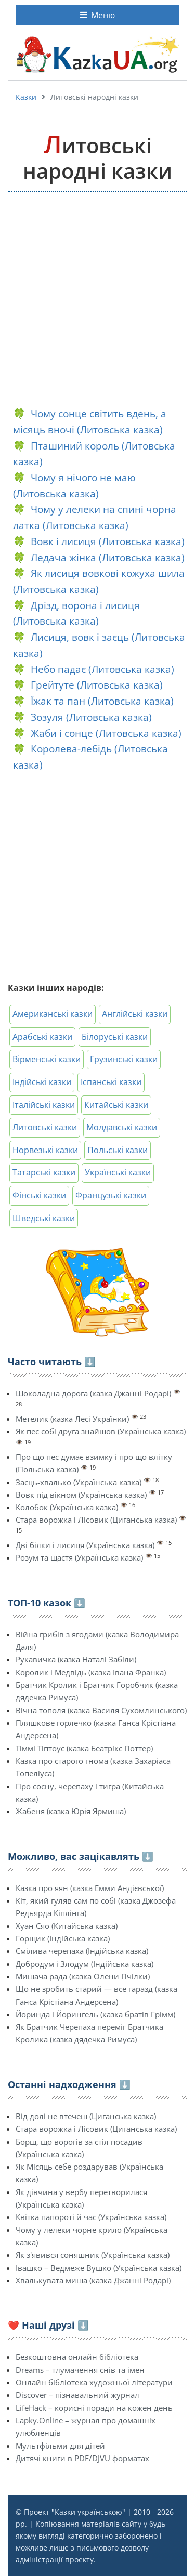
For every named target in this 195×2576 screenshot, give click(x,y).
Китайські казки (116, 1105)
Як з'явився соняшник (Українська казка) (93, 2255)
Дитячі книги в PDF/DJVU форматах (82, 2458)
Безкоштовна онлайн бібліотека (77, 2357)
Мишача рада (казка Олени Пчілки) (83, 1976)
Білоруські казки (115, 1036)
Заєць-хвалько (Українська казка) (78, 1482)
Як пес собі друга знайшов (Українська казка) (101, 1431)
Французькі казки (110, 1195)
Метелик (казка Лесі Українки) (72, 1419)
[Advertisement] (97, 300)
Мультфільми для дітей (60, 2445)
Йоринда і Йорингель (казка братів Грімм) (95, 2014)
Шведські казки (43, 1218)
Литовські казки (44, 1127)
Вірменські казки (46, 1059)
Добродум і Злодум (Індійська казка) (84, 1964)
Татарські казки (43, 1172)
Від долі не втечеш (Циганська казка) (86, 2116)
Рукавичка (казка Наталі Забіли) (76, 1659)
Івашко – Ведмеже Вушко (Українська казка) (98, 2268)
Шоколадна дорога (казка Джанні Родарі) (93, 1393)
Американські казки (52, 1014)
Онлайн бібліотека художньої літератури (94, 2382)
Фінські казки (39, 1195)
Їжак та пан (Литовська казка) (102, 701)
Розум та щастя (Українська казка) (79, 1557)
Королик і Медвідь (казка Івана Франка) (91, 1672)
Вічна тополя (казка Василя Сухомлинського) (101, 1710)
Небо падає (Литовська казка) (102, 669)
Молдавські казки (121, 1127)
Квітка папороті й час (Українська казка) (91, 2217)
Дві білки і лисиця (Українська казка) (85, 1545)
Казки (26, 97)
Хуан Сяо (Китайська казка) (67, 1926)
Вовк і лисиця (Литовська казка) (108, 541)
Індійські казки (41, 1082)
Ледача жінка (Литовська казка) (108, 557)
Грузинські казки (124, 1059)
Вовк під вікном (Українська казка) (81, 1494)
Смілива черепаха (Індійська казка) (82, 1951)
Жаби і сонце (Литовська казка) (106, 733)
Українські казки (118, 1172)
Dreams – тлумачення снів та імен (80, 2369)
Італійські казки (43, 1105)
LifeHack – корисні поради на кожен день (94, 2407)
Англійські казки (134, 1014)
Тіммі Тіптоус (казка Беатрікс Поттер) (84, 1748)
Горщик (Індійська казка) (63, 1938)
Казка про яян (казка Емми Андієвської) (90, 1888)
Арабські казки (42, 1036)
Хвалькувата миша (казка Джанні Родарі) (93, 2280)
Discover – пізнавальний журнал (77, 2394)
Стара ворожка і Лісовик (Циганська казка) (96, 1519)
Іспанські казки (111, 1082)
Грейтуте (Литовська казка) (97, 685)
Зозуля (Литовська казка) (91, 717)
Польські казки (117, 1150)
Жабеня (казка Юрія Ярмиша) (71, 1811)
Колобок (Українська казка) (67, 1507)
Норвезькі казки (45, 1150)
